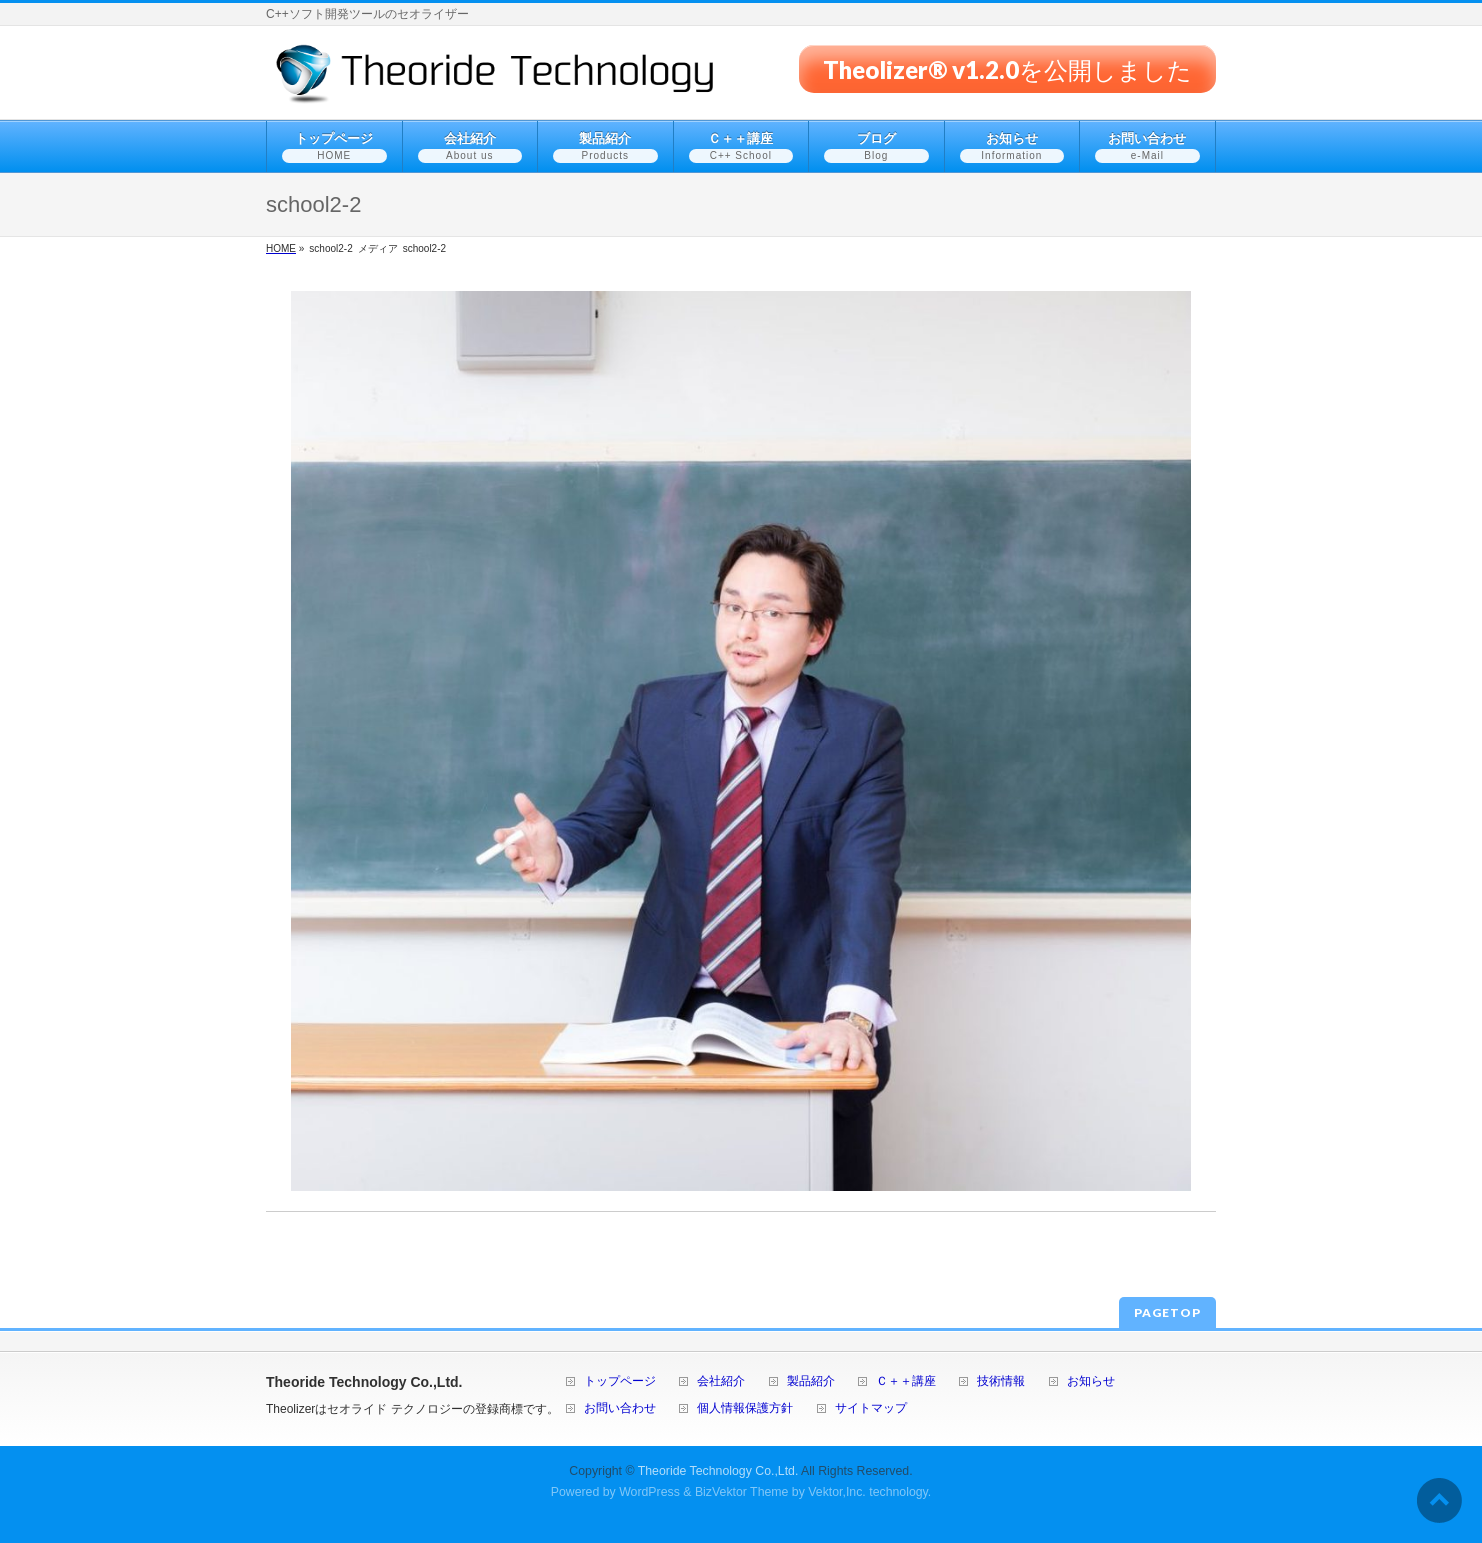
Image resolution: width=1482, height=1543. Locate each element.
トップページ (620, 1381)
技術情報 (1001, 1381)
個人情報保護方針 (745, 1408)
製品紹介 (811, 1381)
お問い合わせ (620, 1408)
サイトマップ (871, 1408)
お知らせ (1091, 1381)
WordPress (649, 1492)
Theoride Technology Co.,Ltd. (718, 1471)
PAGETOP (1167, 1312)
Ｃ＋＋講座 (906, 1381)
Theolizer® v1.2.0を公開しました (1007, 68)
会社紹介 (721, 1381)
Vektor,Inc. (837, 1492)
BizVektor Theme (742, 1492)
